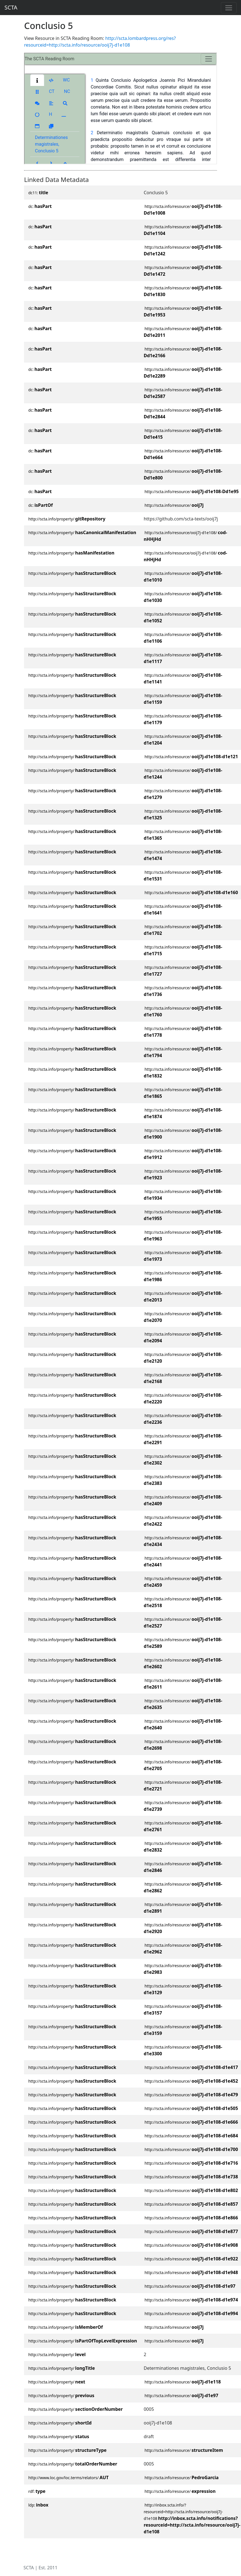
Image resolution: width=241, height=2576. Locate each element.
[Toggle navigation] (229, 7)
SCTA (10, 7)
